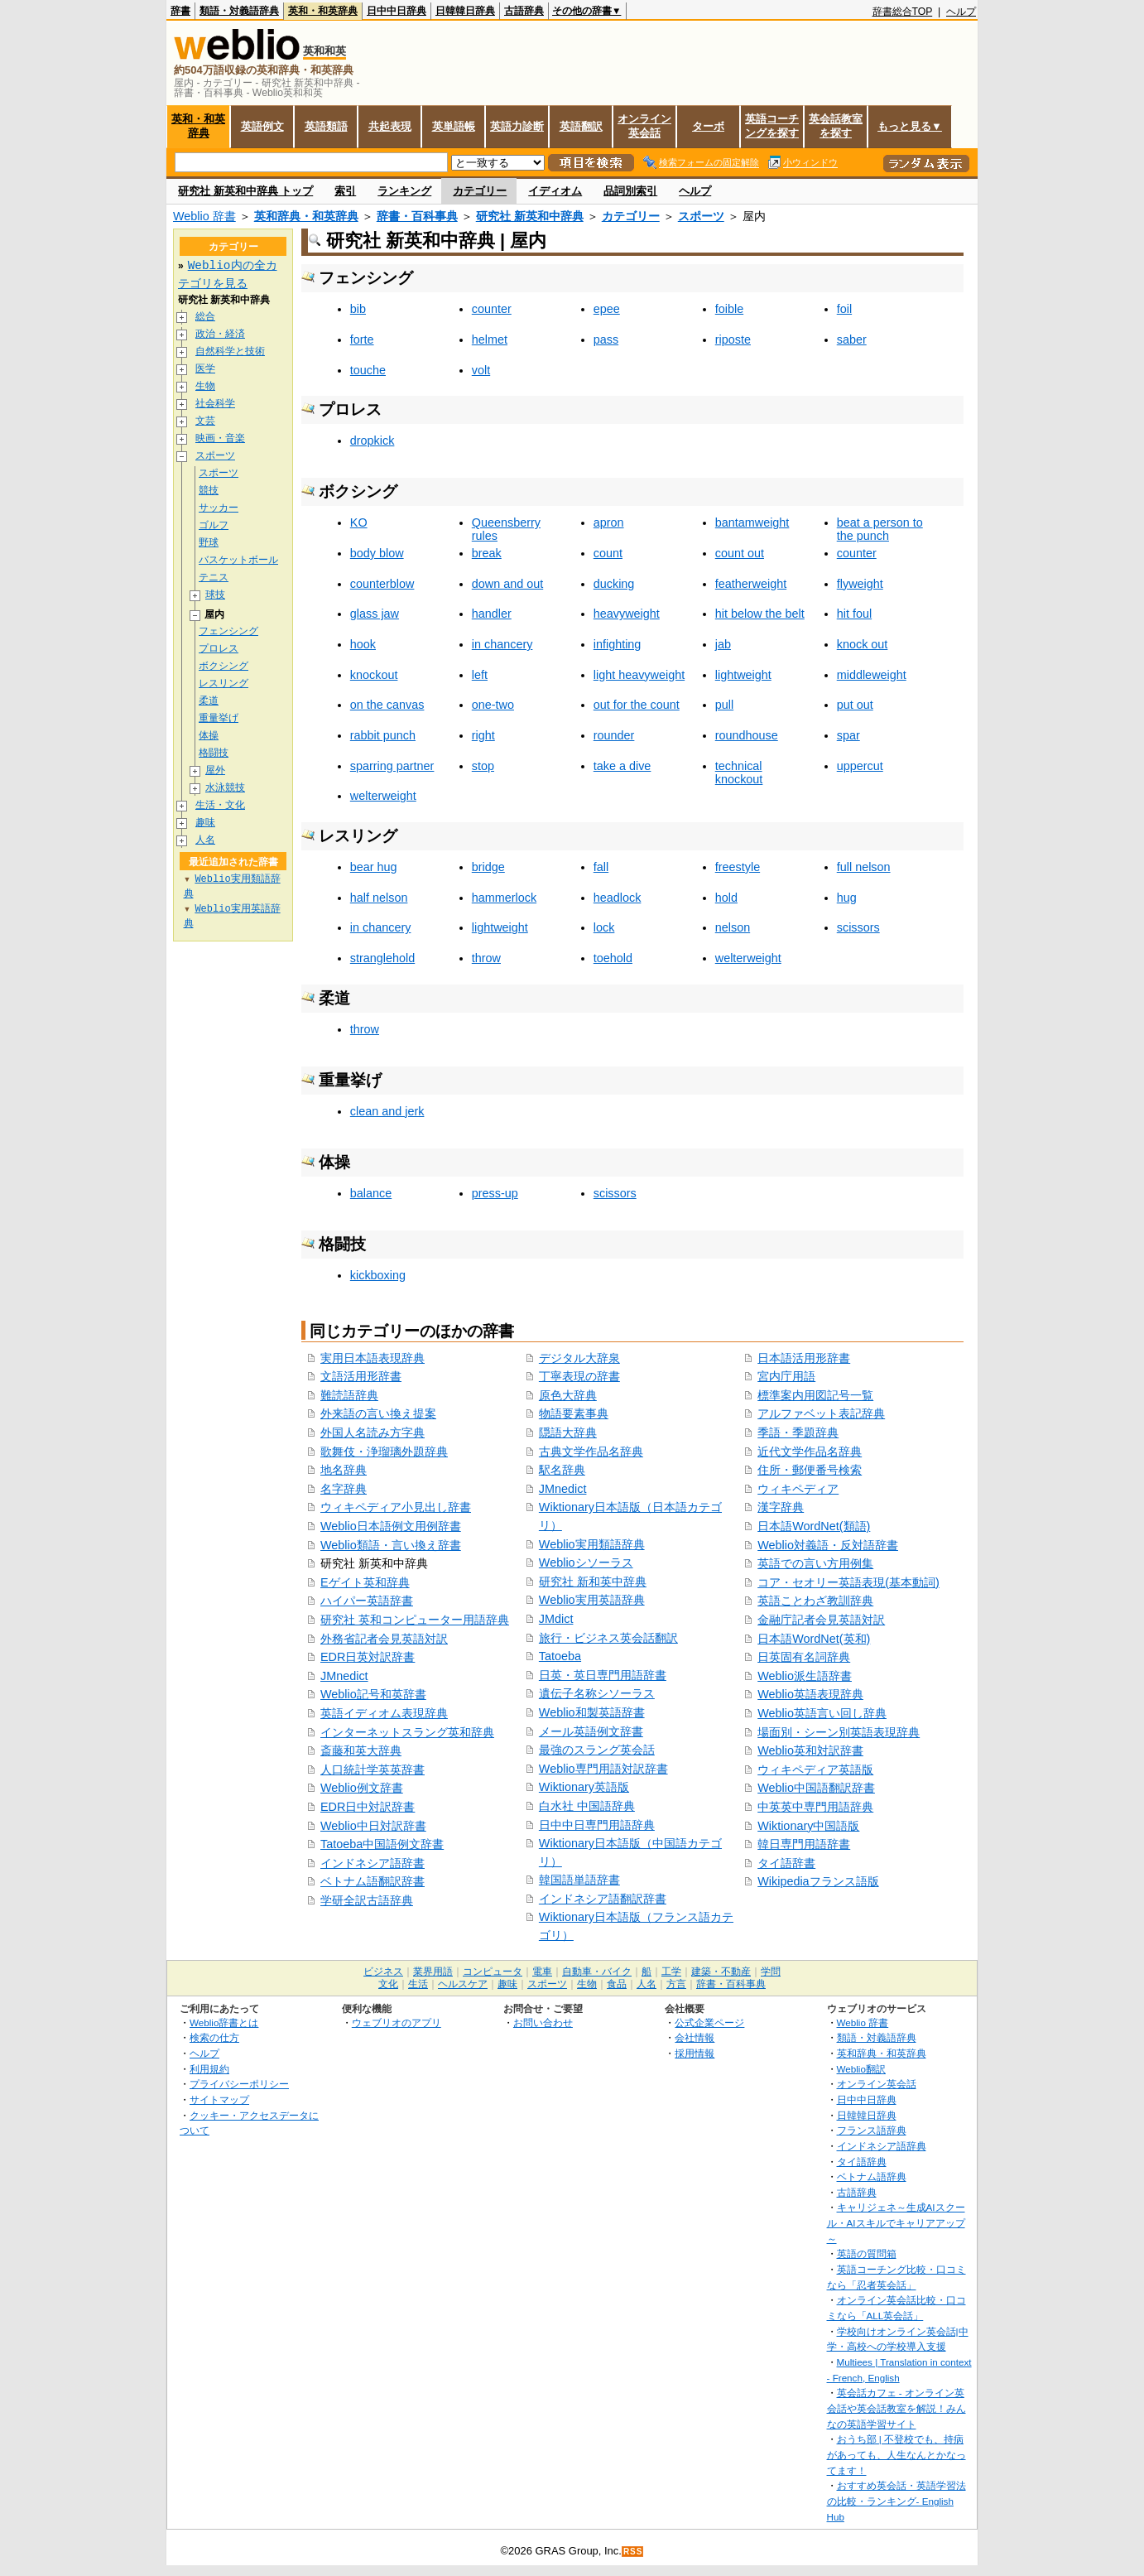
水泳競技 (225, 788)
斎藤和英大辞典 (360, 1750)
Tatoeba (560, 1656)
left (480, 674)
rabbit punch (383, 735)
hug (847, 897)
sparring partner (392, 766)
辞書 (180, 11)
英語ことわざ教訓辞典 (815, 1600)
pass (606, 339)
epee (607, 308)
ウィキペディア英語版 (815, 1769)
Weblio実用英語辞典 (592, 1599)
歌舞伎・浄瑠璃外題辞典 (384, 1451)
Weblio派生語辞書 (804, 1676)
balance (371, 1193)
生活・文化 (220, 805)
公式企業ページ (709, 2022)
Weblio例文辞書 (361, 1787)
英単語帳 (453, 126)
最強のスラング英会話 (597, 1749)
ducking (614, 583)
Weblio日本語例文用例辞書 (390, 1526)
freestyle (737, 867)
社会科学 (215, 404)
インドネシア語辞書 (372, 1863)
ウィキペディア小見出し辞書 (395, 1507)
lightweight (743, 674)
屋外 (215, 770)
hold (726, 897)
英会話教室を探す (836, 126)
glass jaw (374, 613)
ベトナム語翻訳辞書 (372, 1881)
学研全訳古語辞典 (366, 1900)
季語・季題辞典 (798, 1432)
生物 (205, 386)
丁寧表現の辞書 (579, 1376)
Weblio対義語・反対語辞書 (827, 1545)
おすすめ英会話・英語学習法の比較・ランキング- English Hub (896, 2500)
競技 (209, 491)
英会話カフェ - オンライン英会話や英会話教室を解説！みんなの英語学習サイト (896, 2408)
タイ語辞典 (862, 2161)
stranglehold (382, 958)
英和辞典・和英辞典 (306, 216)
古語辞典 (524, 11)
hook (363, 644)
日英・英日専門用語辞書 (602, 1675)
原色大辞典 (568, 1395)
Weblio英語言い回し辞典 (822, 1713)
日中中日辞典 (396, 11)
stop (483, 766)
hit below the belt (760, 613)
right (483, 735)
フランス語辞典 (871, 2130)
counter (492, 308)
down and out (507, 583)
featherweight (750, 583)
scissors (858, 927)
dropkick (372, 440)
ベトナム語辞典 (871, 2176)
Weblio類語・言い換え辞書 (390, 1545)
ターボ (708, 126)
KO (359, 522)
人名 (205, 840)
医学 (205, 369)
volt (481, 370)
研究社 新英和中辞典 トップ (245, 191)
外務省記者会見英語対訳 (384, 1638)
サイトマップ (219, 2099)
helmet (489, 339)
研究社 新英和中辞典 (530, 216)
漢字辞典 (780, 1507)
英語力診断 (517, 126)
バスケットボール (238, 560)
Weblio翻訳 (861, 2068)
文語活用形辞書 (360, 1376)
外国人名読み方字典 (372, 1432)
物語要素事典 (573, 1413)
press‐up (495, 1193)
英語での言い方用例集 (815, 1563)
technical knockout (739, 772)
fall (601, 867)
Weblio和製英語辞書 (592, 1712)
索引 (345, 191)
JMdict (556, 1618)
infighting (618, 644)
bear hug (373, 867)
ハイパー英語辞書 (366, 1600)
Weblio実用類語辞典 (592, 1544)
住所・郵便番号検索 (809, 1469)
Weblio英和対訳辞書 (810, 1750)
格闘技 (213, 753)
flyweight (860, 583)
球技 (215, 595)
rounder (614, 735)
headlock (618, 897)
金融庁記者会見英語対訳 (821, 1619)
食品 (617, 1984)
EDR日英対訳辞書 (367, 1657)
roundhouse (746, 735)
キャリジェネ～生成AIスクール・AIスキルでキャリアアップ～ (896, 2222)
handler (492, 613)
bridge (488, 867)
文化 (388, 1984)
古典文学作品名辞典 (591, 1451)
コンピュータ (492, 1972)
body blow (377, 553)
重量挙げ (218, 718)
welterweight (383, 795)
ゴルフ (213, 525)
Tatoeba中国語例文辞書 (382, 1844)
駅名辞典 (562, 1469)
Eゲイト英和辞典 (365, 1582)
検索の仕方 (214, 2037)
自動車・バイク (597, 1972)
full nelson (864, 867)
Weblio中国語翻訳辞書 (816, 1787)
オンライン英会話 (644, 126)
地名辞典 (343, 1469)
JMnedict (344, 1676)
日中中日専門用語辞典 (597, 1825)
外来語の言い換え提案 (378, 1413)
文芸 (205, 421)
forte (362, 339)
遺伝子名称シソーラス (597, 1693)
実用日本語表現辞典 (372, 1358)
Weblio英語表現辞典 (810, 1694)
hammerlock (504, 897)
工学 (671, 1972)
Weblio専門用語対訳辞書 (603, 1768)
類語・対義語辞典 (239, 11)
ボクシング (223, 666)
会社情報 (694, 2037)
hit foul (854, 613)
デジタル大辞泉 (579, 1358)
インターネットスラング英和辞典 (407, 1732)
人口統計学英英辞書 (372, 1769)
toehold (613, 958)
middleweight (871, 674)
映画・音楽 (220, 438)
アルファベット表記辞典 (821, 1413)
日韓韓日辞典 (465, 11)
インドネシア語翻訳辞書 (602, 1898)
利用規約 (209, 2068)
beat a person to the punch (880, 529)
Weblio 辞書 (204, 216)
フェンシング (228, 631)
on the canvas (387, 704)
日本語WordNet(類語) (813, 1526)
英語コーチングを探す (772, 126)
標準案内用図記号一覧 (815, 1395)
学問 (771, 1972)
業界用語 (433, 1972)
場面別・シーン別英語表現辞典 (838, 1732)
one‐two (493, 704)
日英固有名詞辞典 (803, 1657)
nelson (732, 927)
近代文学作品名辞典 (809, 1451)
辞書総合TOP (902, 11)
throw (486, 958)
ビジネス (383, 1972)
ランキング (404, 191)
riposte (733, 339)
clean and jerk (387, 1111)
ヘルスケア (463, 1984)
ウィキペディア (798, 1488)
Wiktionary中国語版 (808, 1825)
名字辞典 (343, 1488)
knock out (862, 644)
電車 (542, 1972)
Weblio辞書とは (224, 2022)
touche (368, 370)
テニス (213, 578)
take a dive (622, 766)
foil (844, 308)
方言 (676, 1984)
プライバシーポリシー (239, 2083)
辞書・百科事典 (417, 216)
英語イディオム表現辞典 (384, 1713)
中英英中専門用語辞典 (815, 1806)
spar (848, 735)
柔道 (209, 701)
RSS (633, 2551)
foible (729, 308)
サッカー (218, 508)
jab (723, 644)
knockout (374, 674)
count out (739, 553)
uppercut (860, 766)
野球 (209, 543)
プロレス (218, 649)
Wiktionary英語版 (584, 1787)
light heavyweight (639, 674)
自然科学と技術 (230, 351)
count (608, 553)
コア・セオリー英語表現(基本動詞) (848, 1582)
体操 (209, 736)
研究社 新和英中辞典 (593, 1581)
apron (609, 522)
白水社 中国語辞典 (587, 1806)
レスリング (223, 684)
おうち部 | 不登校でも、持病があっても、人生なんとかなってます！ (896, 2454)
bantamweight (752, 522)
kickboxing (378, 1275)
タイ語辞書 (786, 1863)
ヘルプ (961, 11)
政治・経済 (220, 334)
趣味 (205, 823)
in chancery (502, 644)
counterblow (382, 583)
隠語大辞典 (568, 1432)
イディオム (555, 191)
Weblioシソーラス (586, 1562)
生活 (418, 1984)
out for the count (637, 704)
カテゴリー (480, 191)
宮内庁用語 (786, 1376)
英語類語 (326, 126)
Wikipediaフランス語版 (817, 1881)
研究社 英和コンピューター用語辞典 (414, 1619)
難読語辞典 (349, 1395)
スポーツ (701, 216)
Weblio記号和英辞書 (373, 1694)
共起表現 (389, 126)
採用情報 (694, 2053)
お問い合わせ (543, 2022)
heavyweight (627, 613)
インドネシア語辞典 (881, 2145)
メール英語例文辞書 (591, 1731)
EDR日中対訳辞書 (367, 1806)
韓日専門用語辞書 (803, 1844)
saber (852, 339)
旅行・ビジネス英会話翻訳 (608, 1637)
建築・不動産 (721, 1972)
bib (358, 308)
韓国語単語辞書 (579, 1879)
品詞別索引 (630, 191)
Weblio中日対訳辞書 (373, 1825)
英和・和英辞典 (323, 11)
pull (724, 704)
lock (604, 927)
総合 (205, 317)
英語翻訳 (581, 126)
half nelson (379, 897)
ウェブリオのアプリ (396, 2022)
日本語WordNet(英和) (813, 1638)
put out (855, 704)
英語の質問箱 (866, 2253)
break (487, 553)
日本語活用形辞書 (803, 1358)
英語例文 (262, 126)
